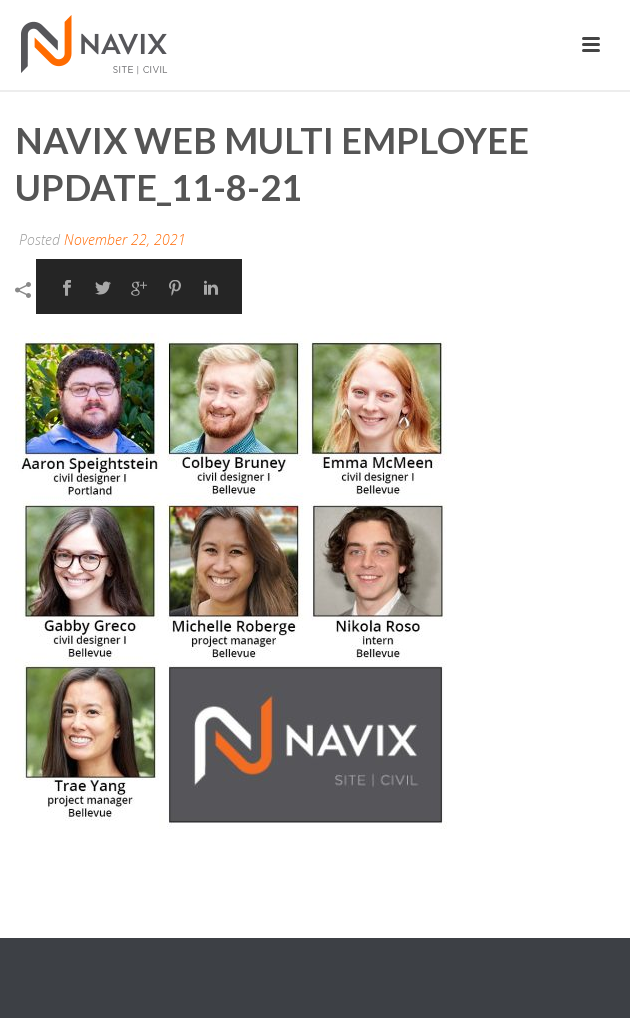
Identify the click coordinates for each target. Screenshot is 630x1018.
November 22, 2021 (125, 239)
